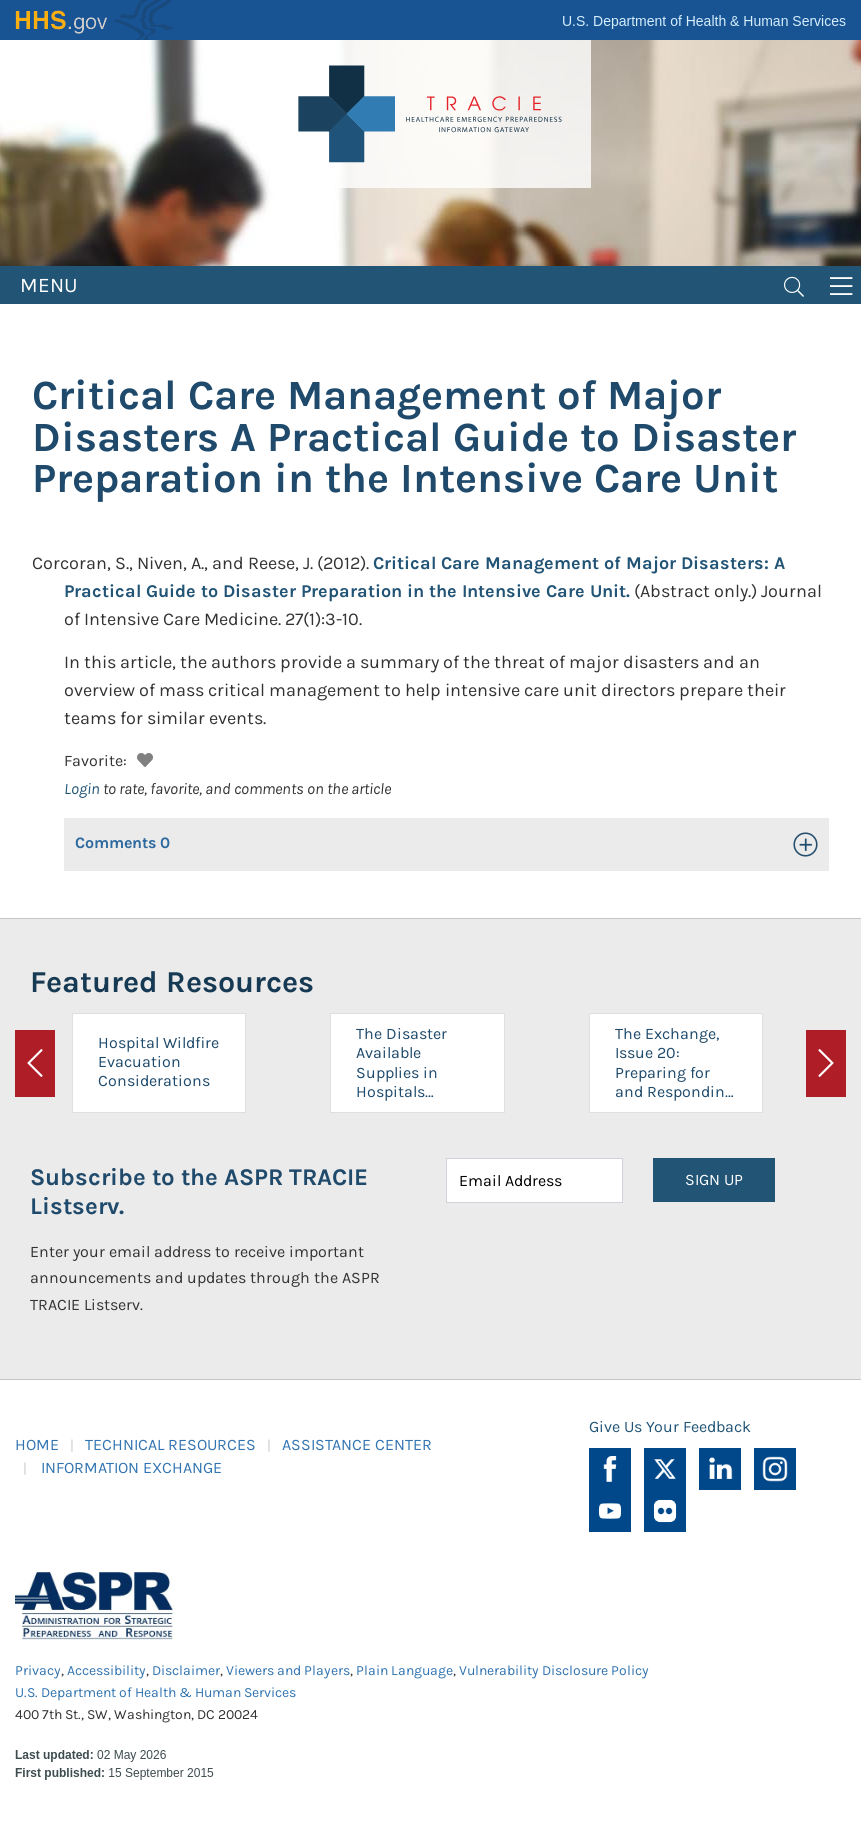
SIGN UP (714, 1179)
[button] (142, 757)
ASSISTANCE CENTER (357, 1444)
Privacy (38, 1670)
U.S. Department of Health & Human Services (704, 21)
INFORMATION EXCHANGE (131, 1467)
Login (82, 788)
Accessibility (106, 1670)
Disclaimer (186, 1670)
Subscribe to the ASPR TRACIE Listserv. (199, 1191)
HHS (95, 20)
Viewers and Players (288, 1670)
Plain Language (404, 1670)
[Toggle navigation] (794, 285)
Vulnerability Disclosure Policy (554, 1670)
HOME (37, 1444)
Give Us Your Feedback (670, 1426)
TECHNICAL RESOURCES (170, 1444)
